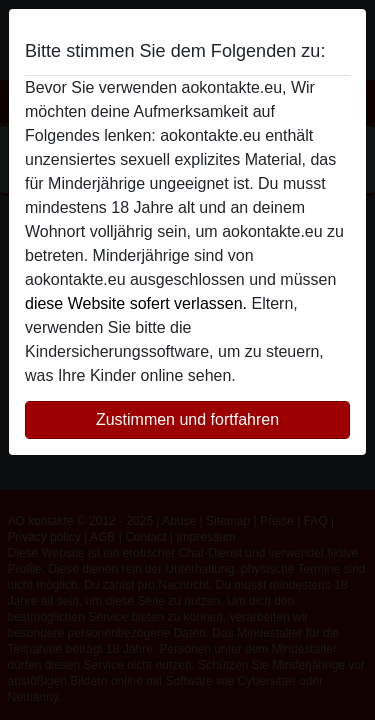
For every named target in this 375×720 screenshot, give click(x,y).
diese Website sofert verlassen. (136, 303)
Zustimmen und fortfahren (187, 419)
